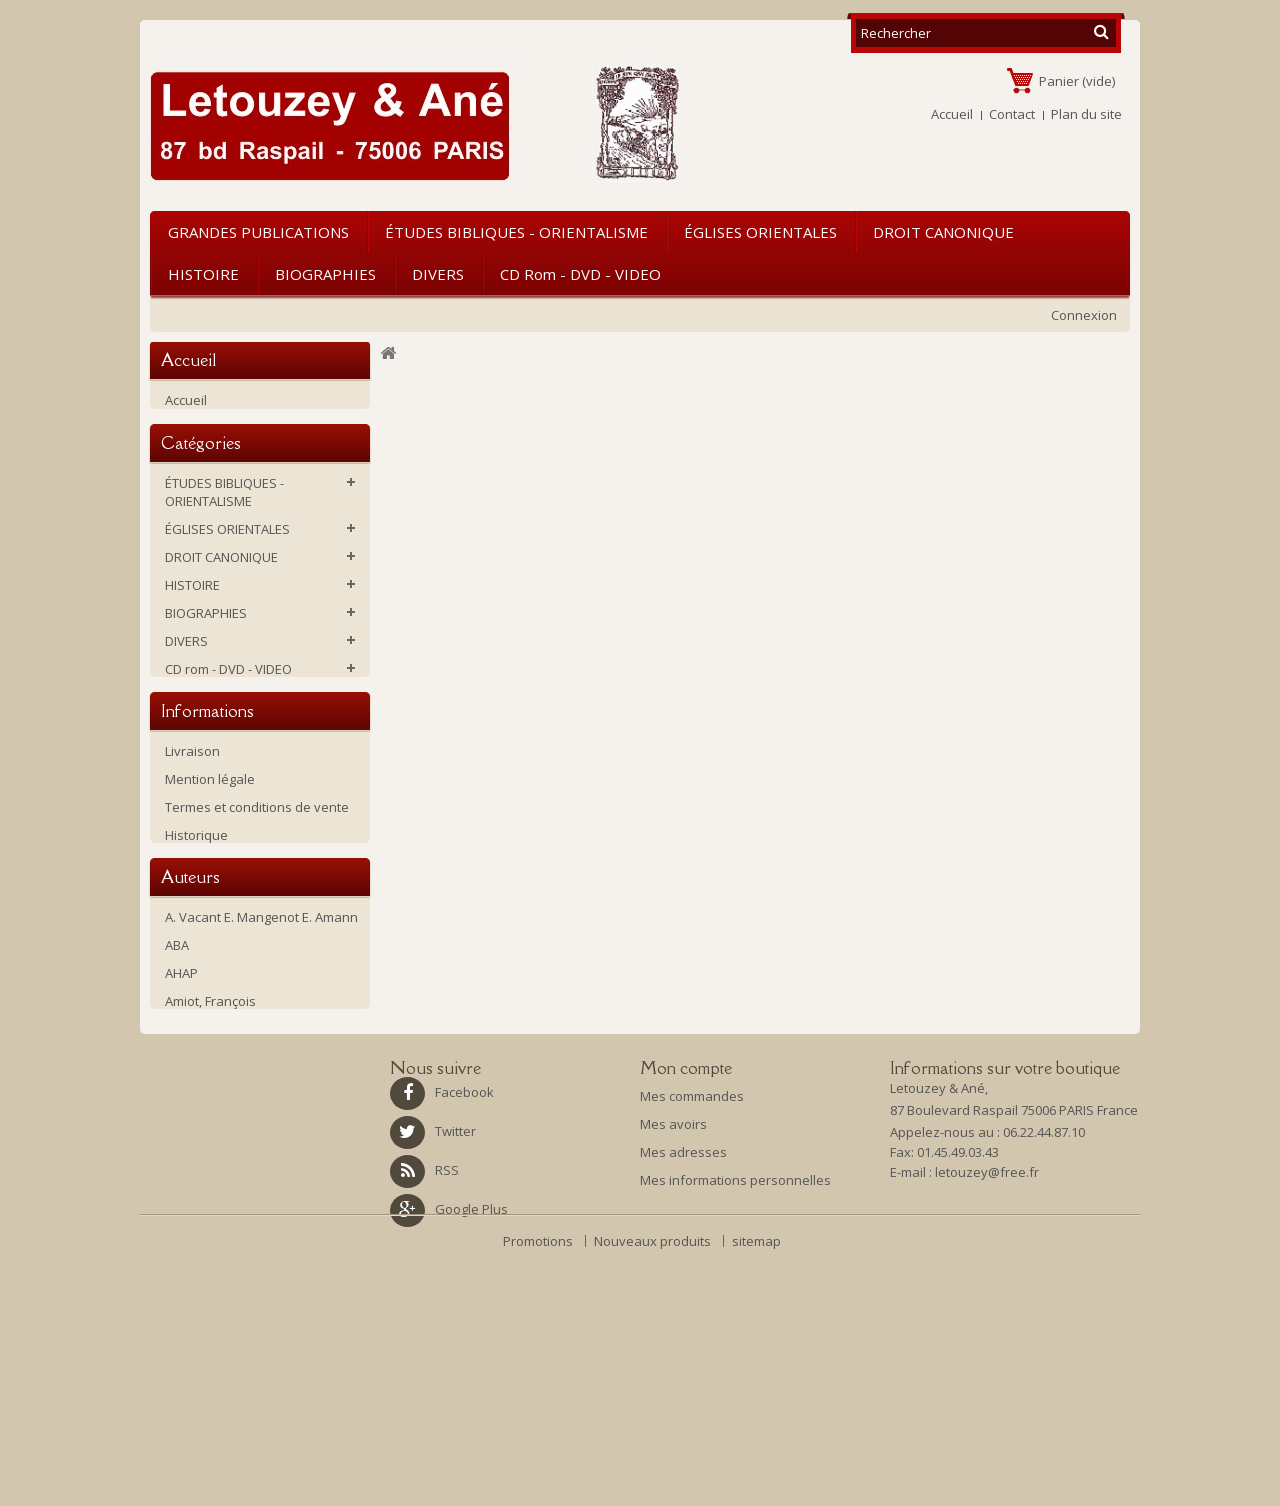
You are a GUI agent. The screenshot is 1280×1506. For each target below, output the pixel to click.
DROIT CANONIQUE (943, 232)
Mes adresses (683, 1359)
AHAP (181, 1138)
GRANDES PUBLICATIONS (258, 232)
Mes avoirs (673, 1331)
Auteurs (190, 1039)
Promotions (539, 1492)
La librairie (196, 983)
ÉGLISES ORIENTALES (760, 232)
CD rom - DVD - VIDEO (580, 274)
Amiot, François (210, 1166)
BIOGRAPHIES (325, 274)
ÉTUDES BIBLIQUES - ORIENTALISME (516, 232)
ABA (177, 1110)
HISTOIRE (203, 274)
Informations (207, 828)
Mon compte (686, 1275)
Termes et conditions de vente (257, 927)
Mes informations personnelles (735, 1387)
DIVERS (438, 274)
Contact (1012, 114)
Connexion (1084, 315)
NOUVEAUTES (206, 772)
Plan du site (1086, 114)
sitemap (756, 1492)
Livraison (192, 871)
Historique (196, 955)
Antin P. (187, 1194)
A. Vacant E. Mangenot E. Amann (261, 1082)
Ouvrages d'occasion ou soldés (260, 744)
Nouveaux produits (654, 1492)
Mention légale (210, 899)
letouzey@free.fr (987, 1384)
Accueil (952, 114)
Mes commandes (692, 1303)
